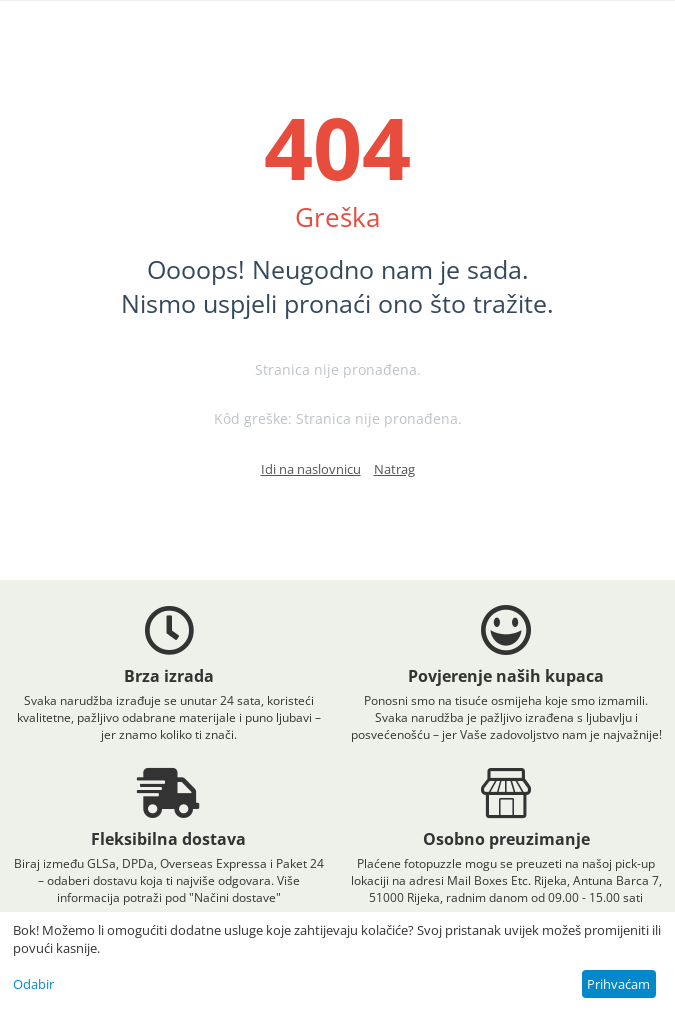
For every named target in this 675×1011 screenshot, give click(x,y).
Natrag (394, 469)
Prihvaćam (618, 984)
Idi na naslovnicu (311, 469)
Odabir (33, 984)
